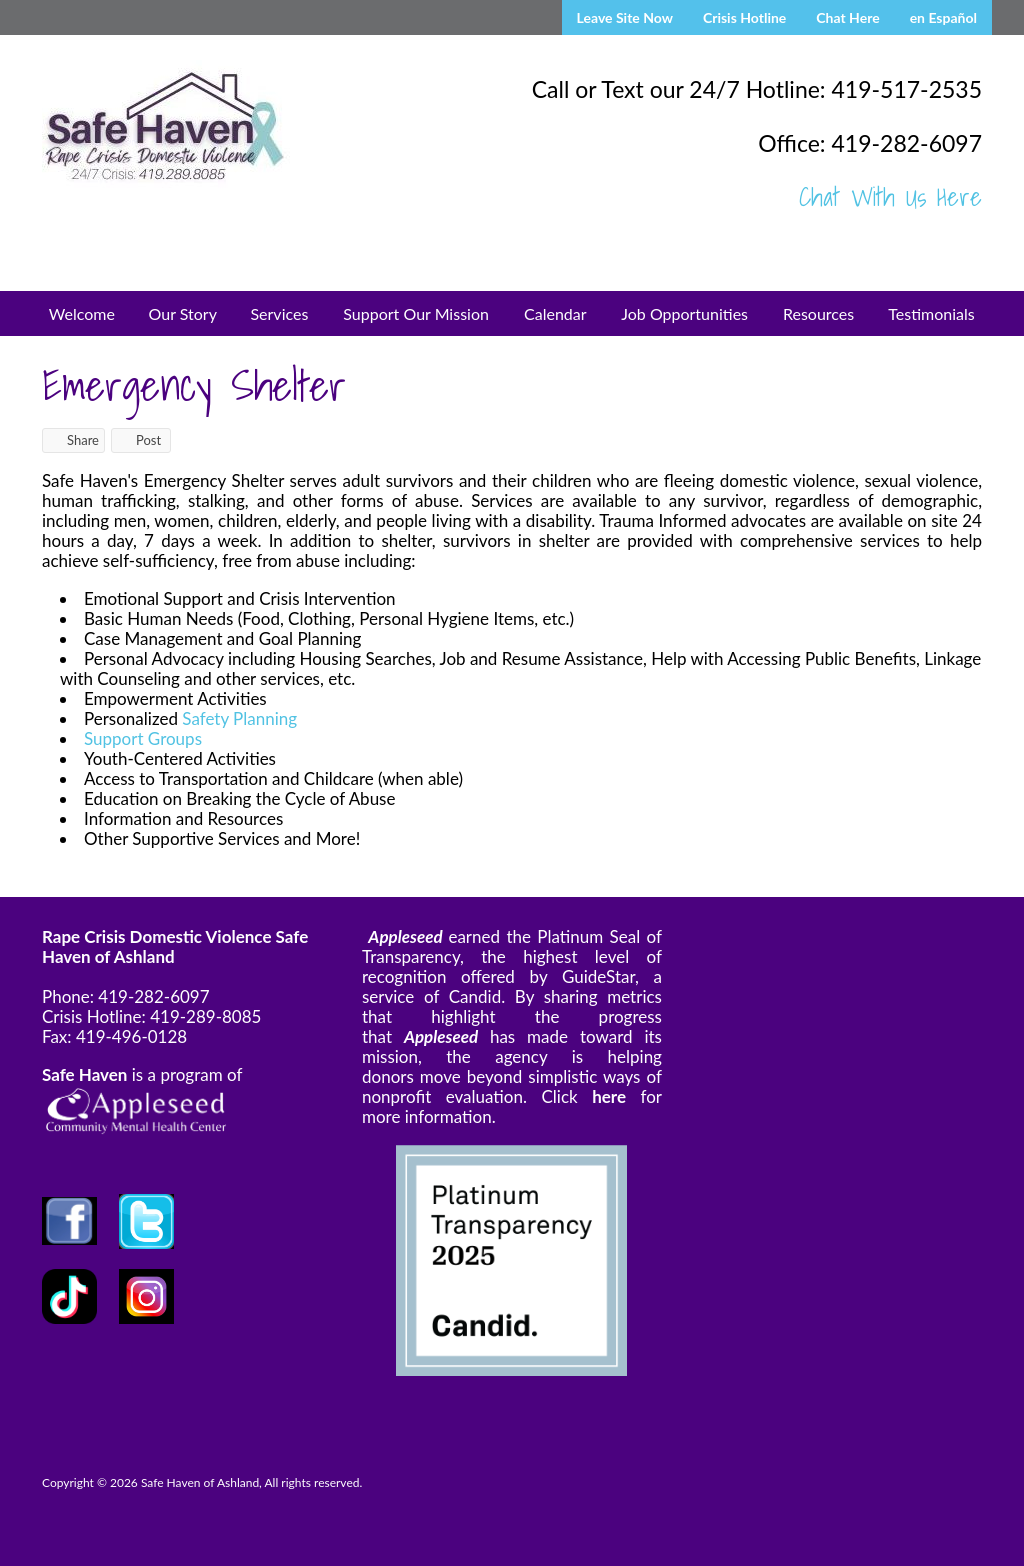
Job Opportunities (684, 313)
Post (139, 440)
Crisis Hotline (744, 17)
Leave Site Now (625, 17)
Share (73, 440)
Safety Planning (239, 718)
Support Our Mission (416, 313)
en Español (943, 17)
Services (279, 313)
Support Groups (143, 738)
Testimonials (931, 313)
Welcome (82, 313)
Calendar (555, 313)
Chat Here (847, 17)
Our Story (183, 313)
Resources (818, 313)
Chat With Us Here (890, 197)
